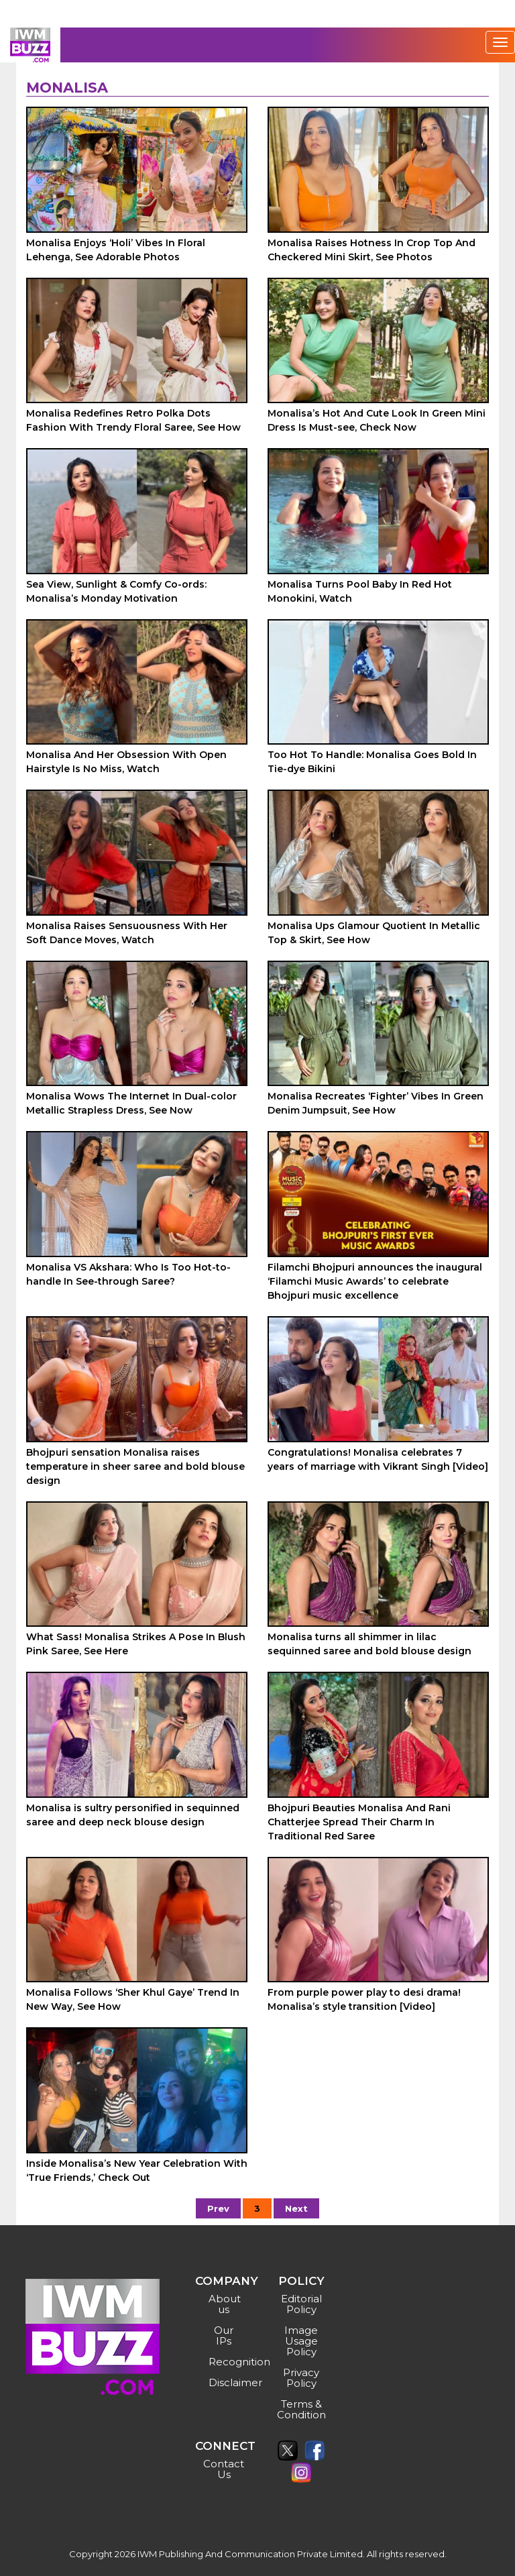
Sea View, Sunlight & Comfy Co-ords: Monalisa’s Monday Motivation (116, 591)
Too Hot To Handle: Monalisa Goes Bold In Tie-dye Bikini (372, 762)
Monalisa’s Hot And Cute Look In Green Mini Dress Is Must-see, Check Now (376, 420)
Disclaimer (226, 2382)
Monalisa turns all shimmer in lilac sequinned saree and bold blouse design (369, 1644)
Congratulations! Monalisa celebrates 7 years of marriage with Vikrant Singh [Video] (378, 1459)
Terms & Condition (301, 2409)
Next (296, 2208)
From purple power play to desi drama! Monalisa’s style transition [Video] (364, 1999)
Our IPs (223, 2335)
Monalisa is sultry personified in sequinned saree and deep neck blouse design (132, 1815)
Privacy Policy (301, 2378)
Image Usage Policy (301, 2341)
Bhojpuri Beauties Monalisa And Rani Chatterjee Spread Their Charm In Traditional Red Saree (359, 1822)
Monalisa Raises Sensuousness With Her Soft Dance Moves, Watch (126, 933)
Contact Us (223, 2469)
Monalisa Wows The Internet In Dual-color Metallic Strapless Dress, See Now (131, 1103)
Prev (218, 2208)
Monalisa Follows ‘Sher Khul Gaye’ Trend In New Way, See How (132, 1999)
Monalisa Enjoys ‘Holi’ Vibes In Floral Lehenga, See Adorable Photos (115, 250)
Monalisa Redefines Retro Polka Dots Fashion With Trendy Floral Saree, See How (133, 420)
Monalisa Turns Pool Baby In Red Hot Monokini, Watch (360, 591)
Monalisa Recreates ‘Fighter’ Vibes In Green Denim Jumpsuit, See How (375, 1103)
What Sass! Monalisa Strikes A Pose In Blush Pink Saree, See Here (135, 1644)
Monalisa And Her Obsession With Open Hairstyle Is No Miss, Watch (126, 762)
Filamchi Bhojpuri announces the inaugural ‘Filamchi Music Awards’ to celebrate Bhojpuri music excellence (375, 1281)
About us (225, 2304)
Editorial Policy (301, 2304)
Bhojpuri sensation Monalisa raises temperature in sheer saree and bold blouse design (135, 1466)
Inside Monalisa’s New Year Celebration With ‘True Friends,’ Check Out (136, 2170)
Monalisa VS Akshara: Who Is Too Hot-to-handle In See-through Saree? (128, 1274)
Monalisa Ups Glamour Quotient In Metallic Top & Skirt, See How (374, 933)
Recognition (226, 2361)
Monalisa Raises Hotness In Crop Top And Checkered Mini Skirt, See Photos (371, 250)
